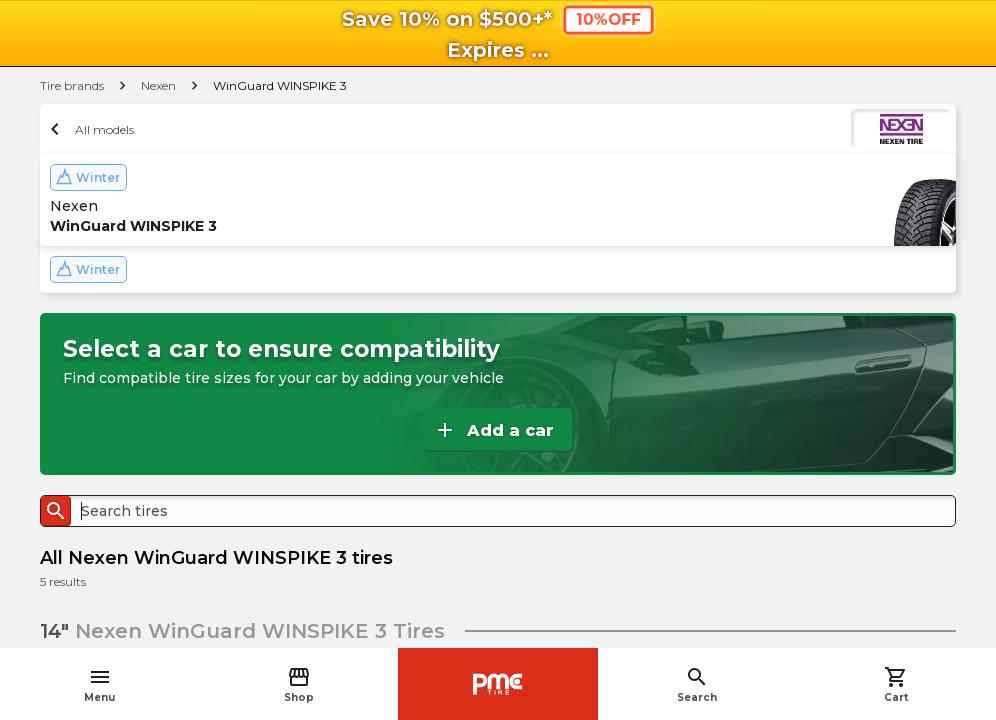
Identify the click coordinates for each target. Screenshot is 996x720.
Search (697, 684)
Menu (99, 684)
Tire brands (72, 85)
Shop (299, 684)
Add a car (493, 430)
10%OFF (607, 19)
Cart (896, 684)
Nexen (158, 85)
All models (89, 129)
